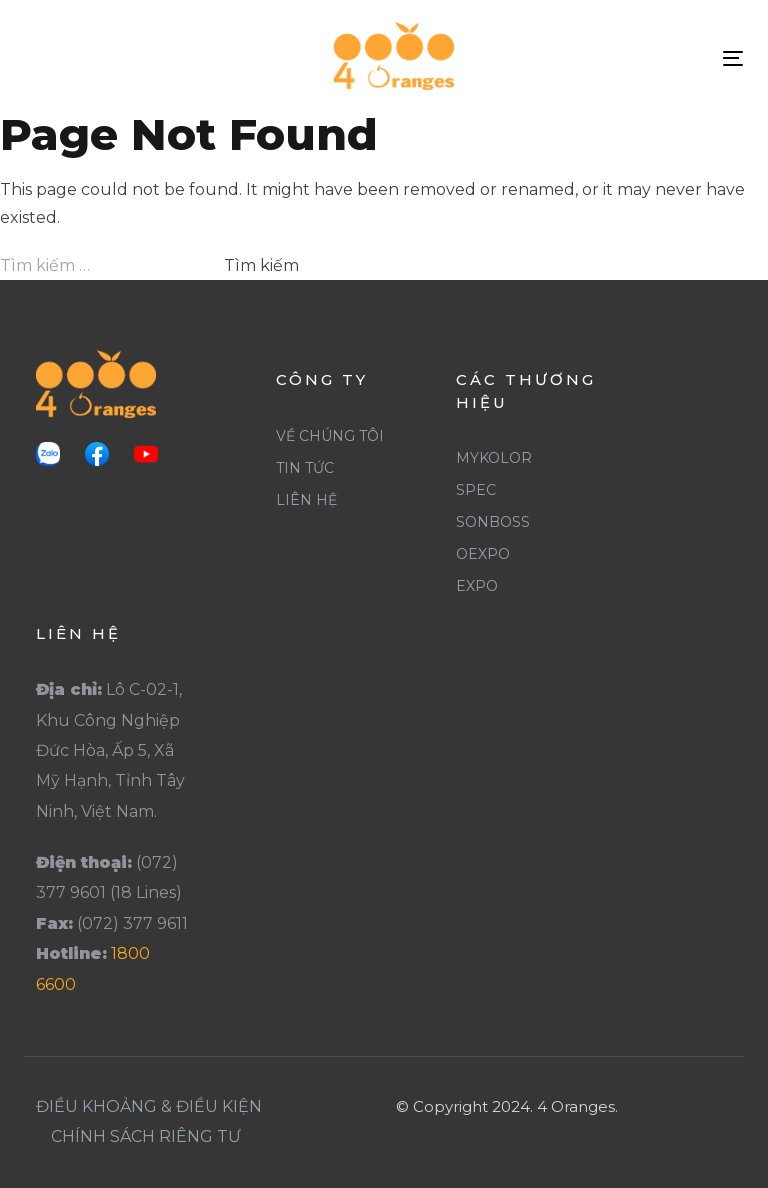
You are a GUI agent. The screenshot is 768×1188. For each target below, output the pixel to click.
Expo (477, 586)
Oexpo (483, 554)
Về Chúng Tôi (330, 436)
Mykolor (494, 458)
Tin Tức (305, 468)
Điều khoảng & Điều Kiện (149, 1106)
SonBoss (493, 522)
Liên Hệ (306, 500)
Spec (476, 490)
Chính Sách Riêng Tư (146, 1136)
